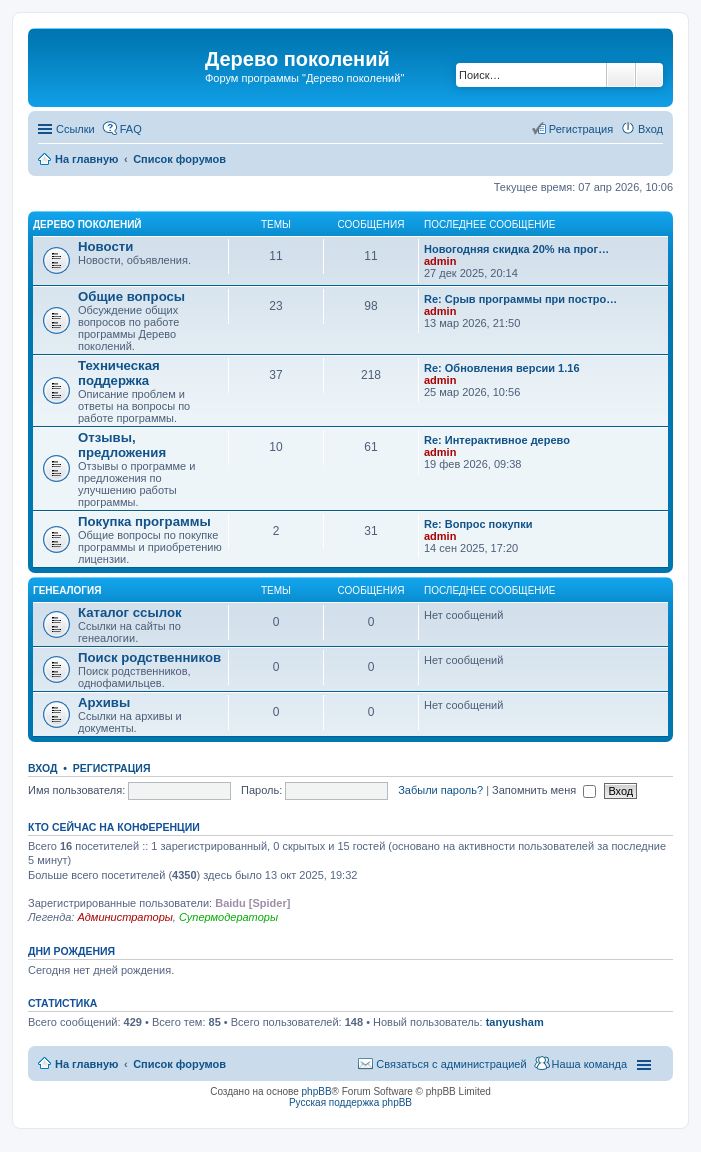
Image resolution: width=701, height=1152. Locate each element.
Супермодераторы (228, 917)
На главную (86, 1064)
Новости (105, 246)
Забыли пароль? (440, 790)
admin (440, 261)
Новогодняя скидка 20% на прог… (516, 249)
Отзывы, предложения (122, 445)
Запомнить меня (544, 790)
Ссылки (75, 129)
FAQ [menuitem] (131, 129)
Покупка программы (144, 521)
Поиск (621, 75)
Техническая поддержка (119, 373)
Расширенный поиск (649, 75)
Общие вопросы (131, 296)
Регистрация (112, 768)
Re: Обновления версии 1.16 (502, 368)
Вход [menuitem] (650, 129)
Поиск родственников (149, 657)
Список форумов (179, 1064)
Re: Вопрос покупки (478, 524)
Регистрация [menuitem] (581, 129)
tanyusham (515, 1022)
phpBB (317, 1091)
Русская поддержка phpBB (350, 1102)
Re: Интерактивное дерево (497, 440)
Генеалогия (67, 590)
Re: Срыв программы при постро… (520, 299)
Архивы (104, 702)
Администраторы (124, 917)
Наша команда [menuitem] (589, 1064)
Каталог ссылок (130, 612)
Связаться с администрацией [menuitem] (451, 1064)
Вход (42, 768)
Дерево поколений (87, 224)
